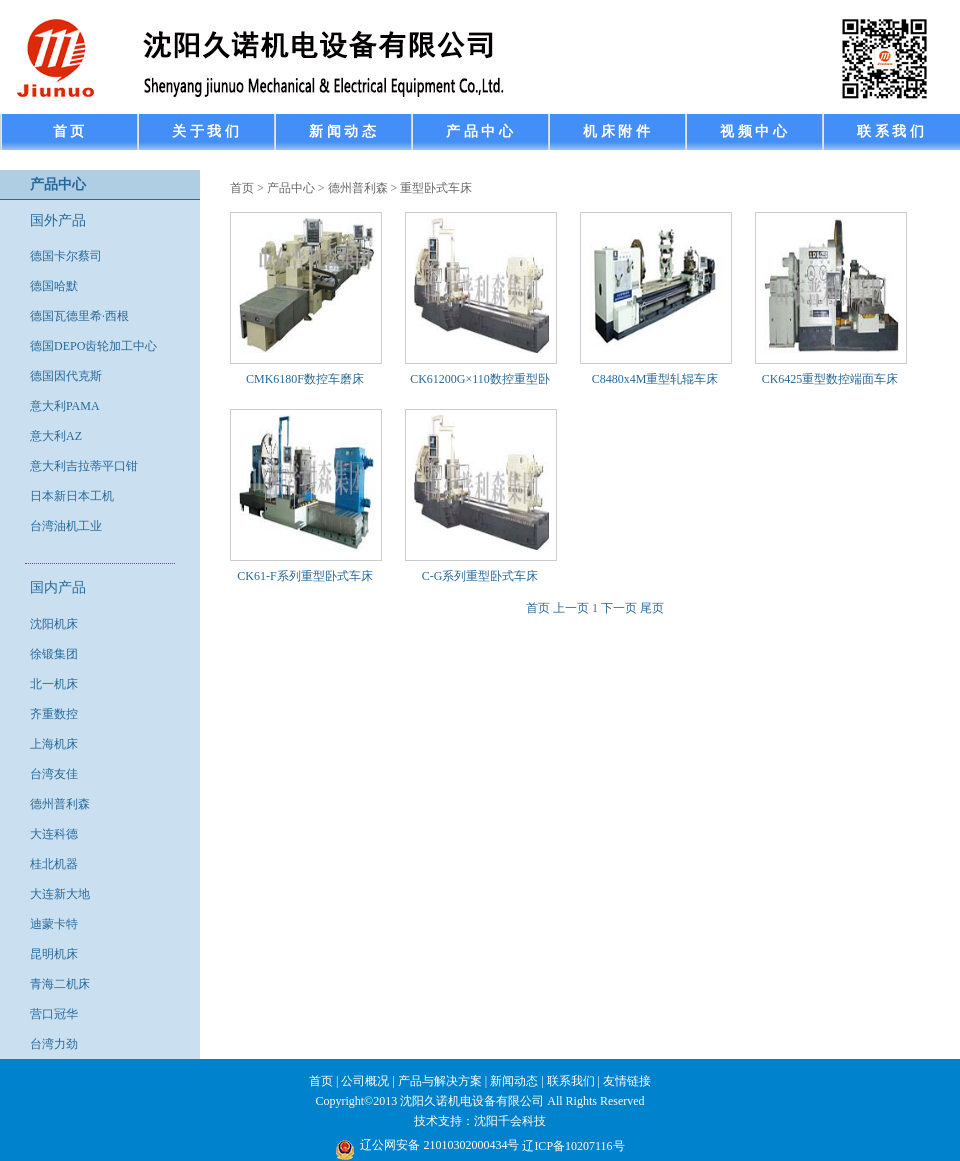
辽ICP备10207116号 (573, 1146)
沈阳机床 (54, 624)
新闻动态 (514, 1081)
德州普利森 (60, 804)
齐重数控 (54, 714)
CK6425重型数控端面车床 (830, 379)
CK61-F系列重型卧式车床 (304, 576)
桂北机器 (54, 864)
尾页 (652, 608)
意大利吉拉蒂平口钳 (84, 466)
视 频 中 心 (753, 131)
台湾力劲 (54, 1044)
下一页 (619, 608)
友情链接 (627, 1081)
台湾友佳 (54, 774)
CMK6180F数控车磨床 (305, 379)
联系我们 (571, 1081)
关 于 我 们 (205, 131)
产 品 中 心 (479, 131)
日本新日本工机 (72, 496)
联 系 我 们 (890, 131)
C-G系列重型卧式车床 (480, 576)
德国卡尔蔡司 (66, 256)
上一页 (571, 608)
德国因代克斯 (66, 376)
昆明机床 (54, 954)
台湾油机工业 (66, 526)
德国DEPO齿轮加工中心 (93, 346)
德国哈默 (54, 286)
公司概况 (365, 1081)
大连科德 (54, 834)
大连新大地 (60, 894)
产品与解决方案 (440, 1081)
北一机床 (54, 684)
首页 (242, 188)
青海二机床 (60, 984)
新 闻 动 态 (342, 131)
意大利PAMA (65, 406)
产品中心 (291, 188)
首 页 (69, 131)
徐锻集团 (54, 654)
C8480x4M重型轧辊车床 (655, 379)
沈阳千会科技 (510, 1121)
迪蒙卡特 (54, 924)
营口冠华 (54, 1014)
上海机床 (54, 744)
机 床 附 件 (616, 131)
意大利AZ (56, 436)
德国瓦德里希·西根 (79, 316)
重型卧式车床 (436, 188)
